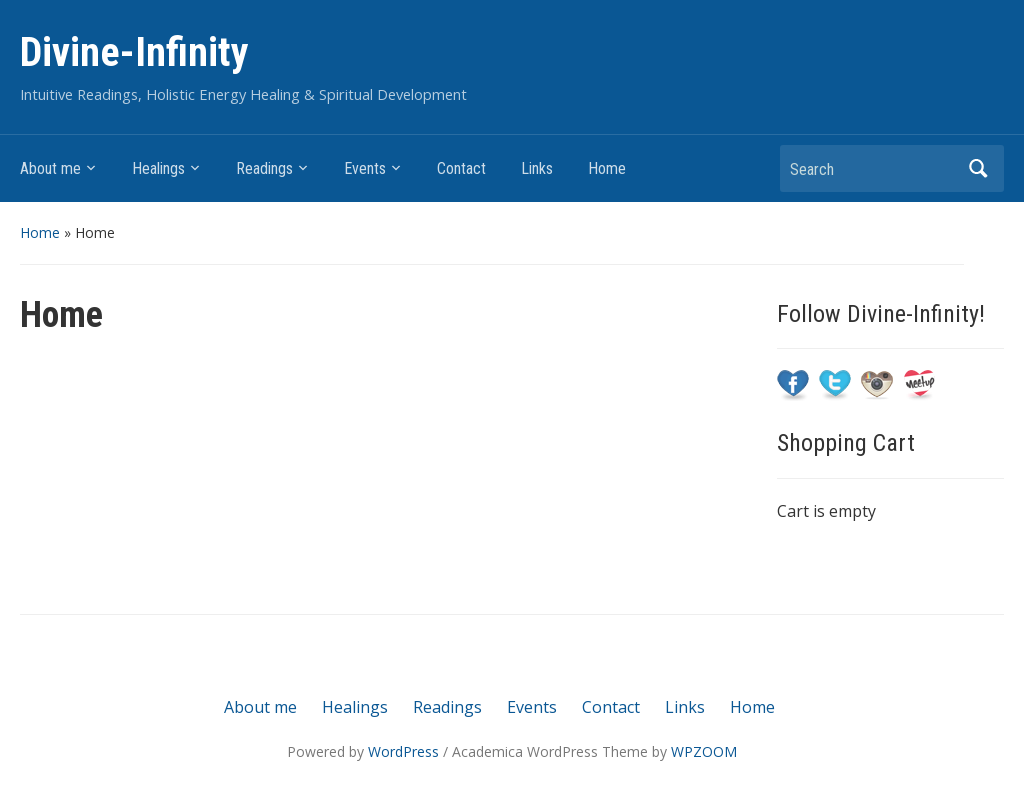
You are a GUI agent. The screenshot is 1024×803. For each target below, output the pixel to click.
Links (537, 168)
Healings (158, 168)
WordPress (403, 751)
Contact (461, 168)
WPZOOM (704, 751)
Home (607, 168)
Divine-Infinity (134, 52)
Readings (264, 168)
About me (50, 168)
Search (979, 168)
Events (365, 168)
